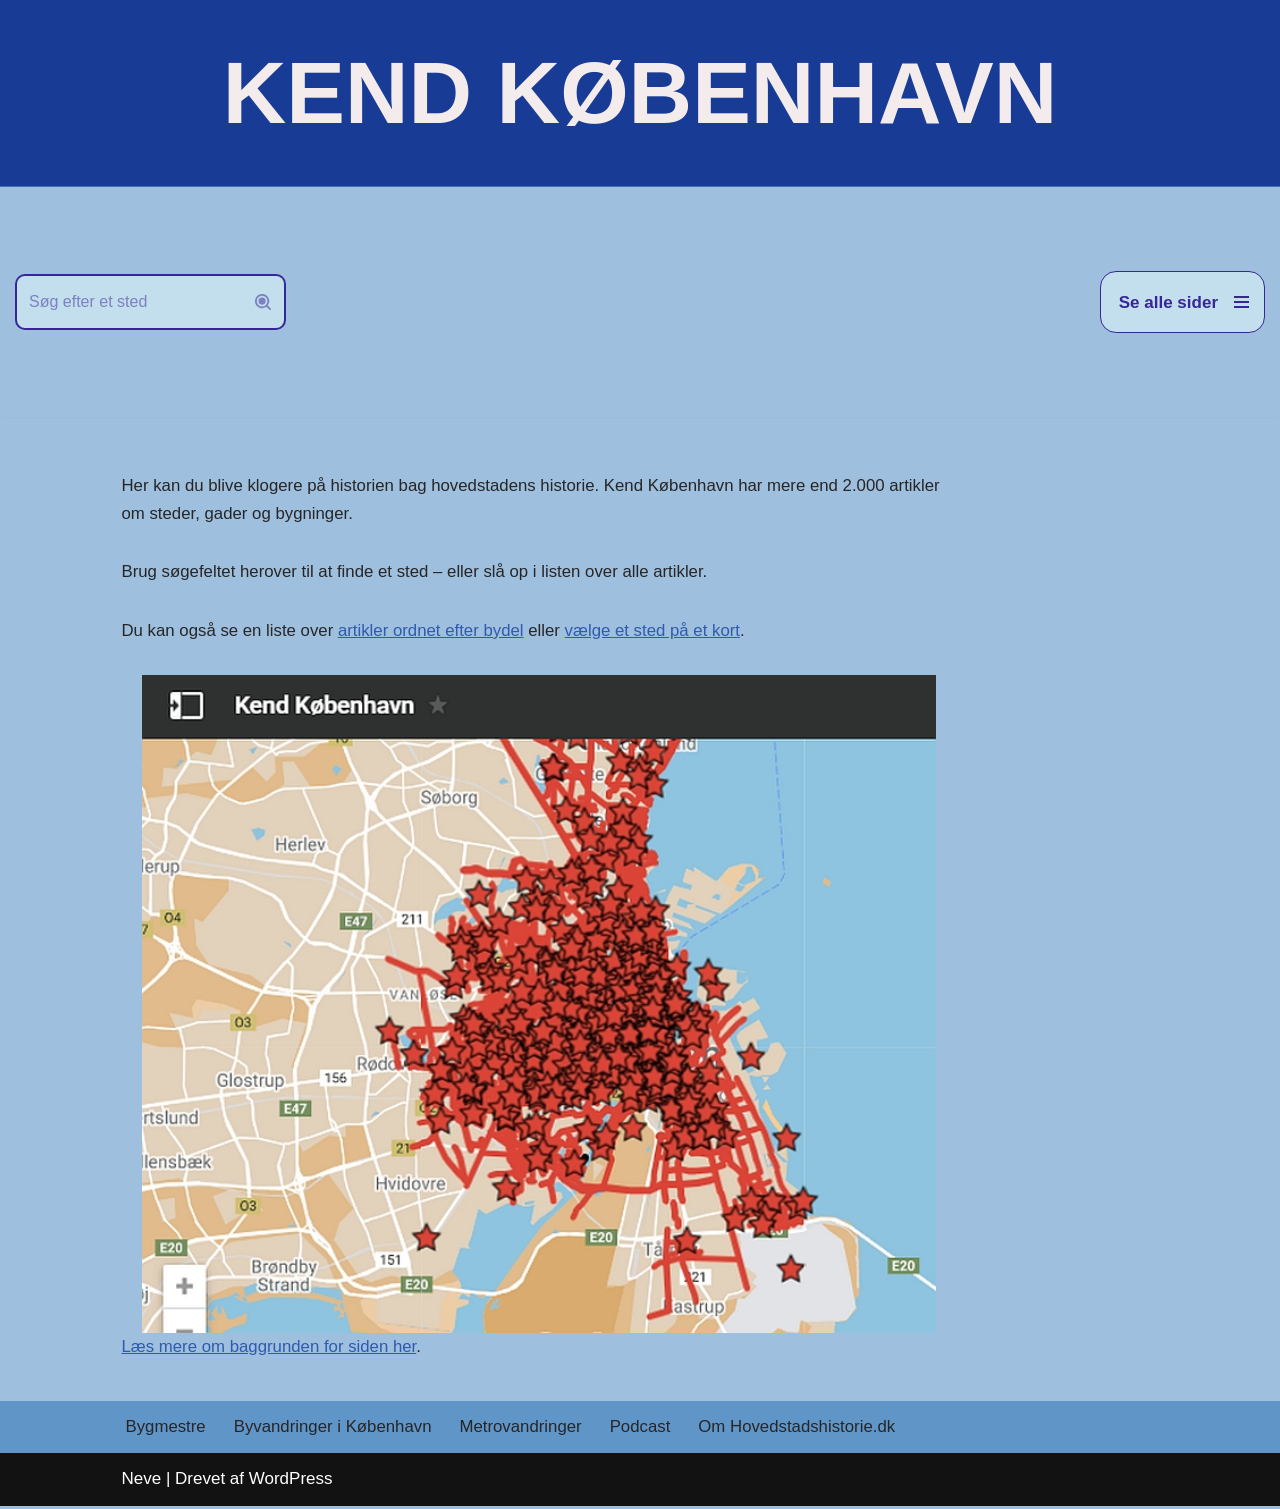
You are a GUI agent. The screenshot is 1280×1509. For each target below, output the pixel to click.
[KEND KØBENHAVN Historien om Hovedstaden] (640, 93)
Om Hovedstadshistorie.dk (803, 1430)
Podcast (645, 1430)
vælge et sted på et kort (659, 631)
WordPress (291, 1481)
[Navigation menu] (1182, 302)
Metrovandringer (525, 1430)
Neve (142, 1481)
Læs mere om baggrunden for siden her (271, 1348)
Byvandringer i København (335, 1430)
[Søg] (128, 302)
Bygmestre (166, 1430)
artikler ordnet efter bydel (435, 631)
